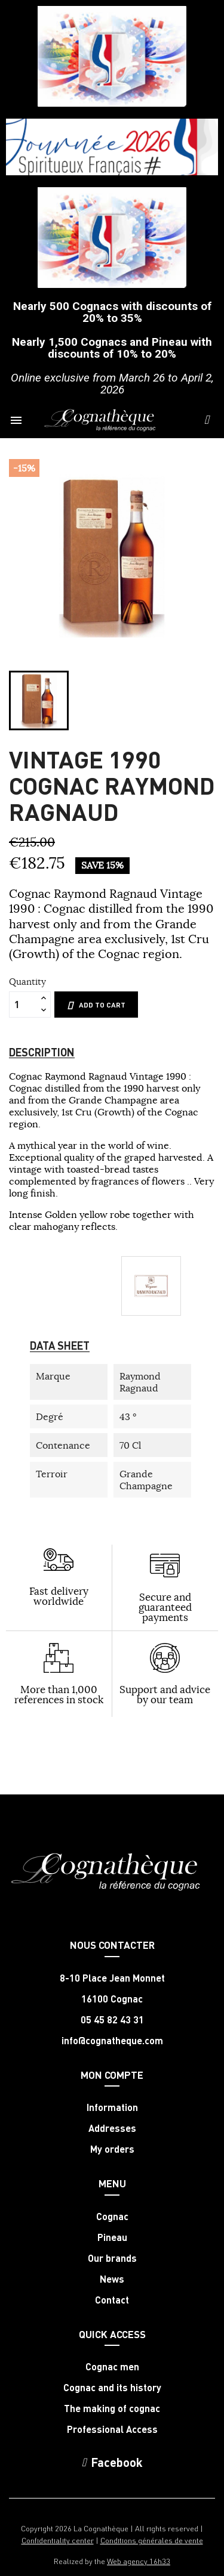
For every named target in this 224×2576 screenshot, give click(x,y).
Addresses (112, 2128)
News (112, 2279)
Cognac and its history (112, 2388)
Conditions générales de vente (151, 2540)
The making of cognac (112, 2408)
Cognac (112, 2216)
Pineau (112, 2237)
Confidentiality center (58, 2540)
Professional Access (112, 2429)
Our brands (112, 2258)
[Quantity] (23, 1004)
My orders (112, 2149)
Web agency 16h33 (138, 2561)
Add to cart (96, 1005)
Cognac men (112, 2367)
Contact (112, 2300)
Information (112, 2107)
